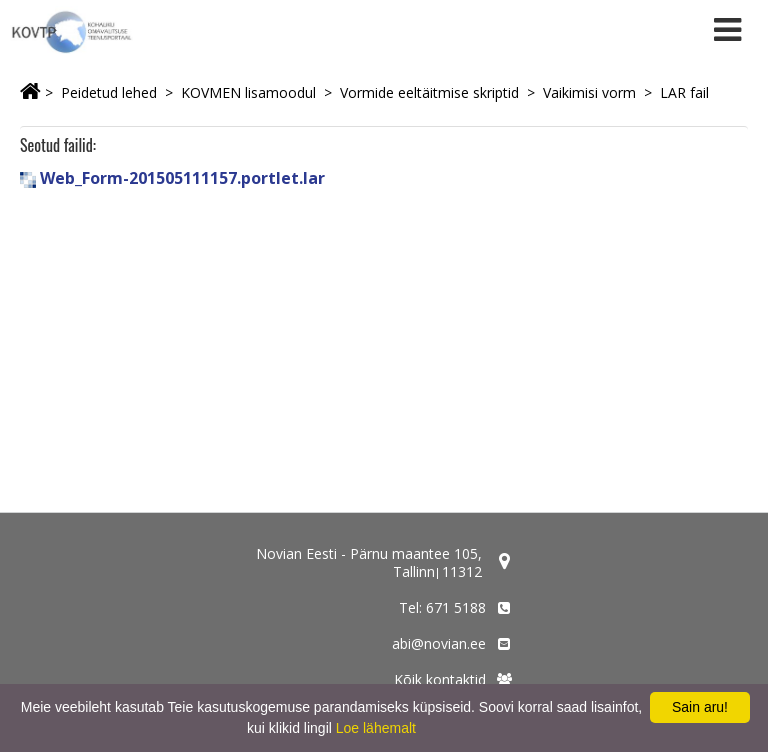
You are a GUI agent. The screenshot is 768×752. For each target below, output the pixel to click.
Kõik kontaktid (440, 679)
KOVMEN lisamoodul (248, 92)
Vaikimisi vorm (589, 92)
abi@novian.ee (439, 643)
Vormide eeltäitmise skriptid (429, 92)
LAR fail (684, 92)
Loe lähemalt (376, 728)
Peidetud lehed (109, 92)
